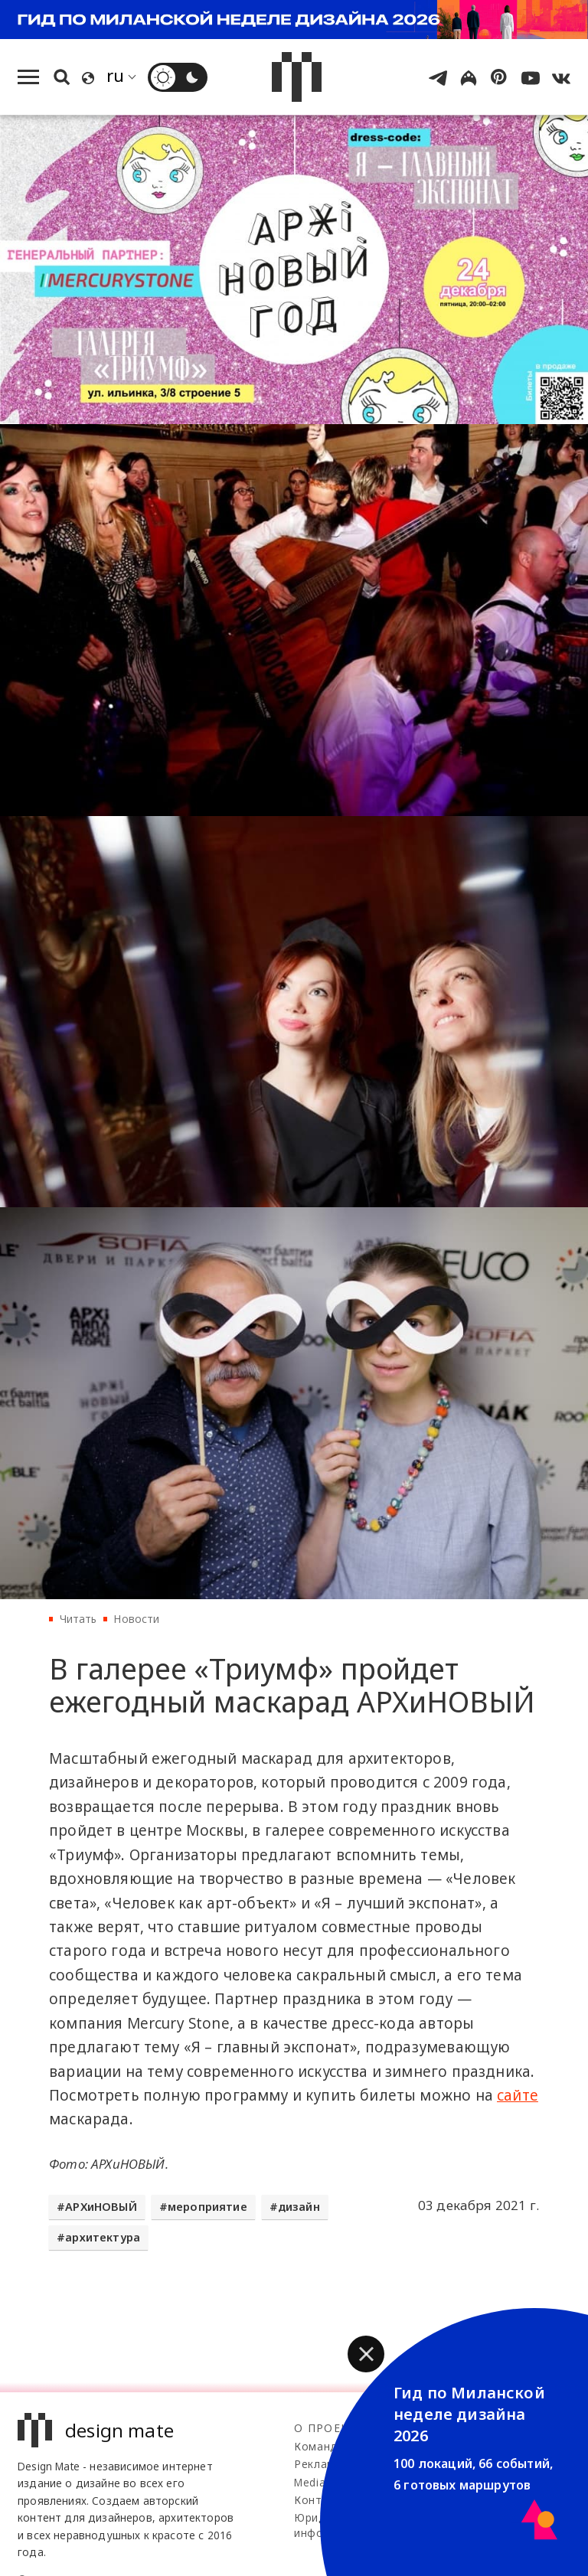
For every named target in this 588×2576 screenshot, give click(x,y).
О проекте (329, 2428)
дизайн (299, 2206)
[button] (366, 2354)
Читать (78, 1618)
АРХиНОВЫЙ (101, 2206)
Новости (136, 1618)
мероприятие (207, 2206)
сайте (517, 2095)
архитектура (102, 2237)
